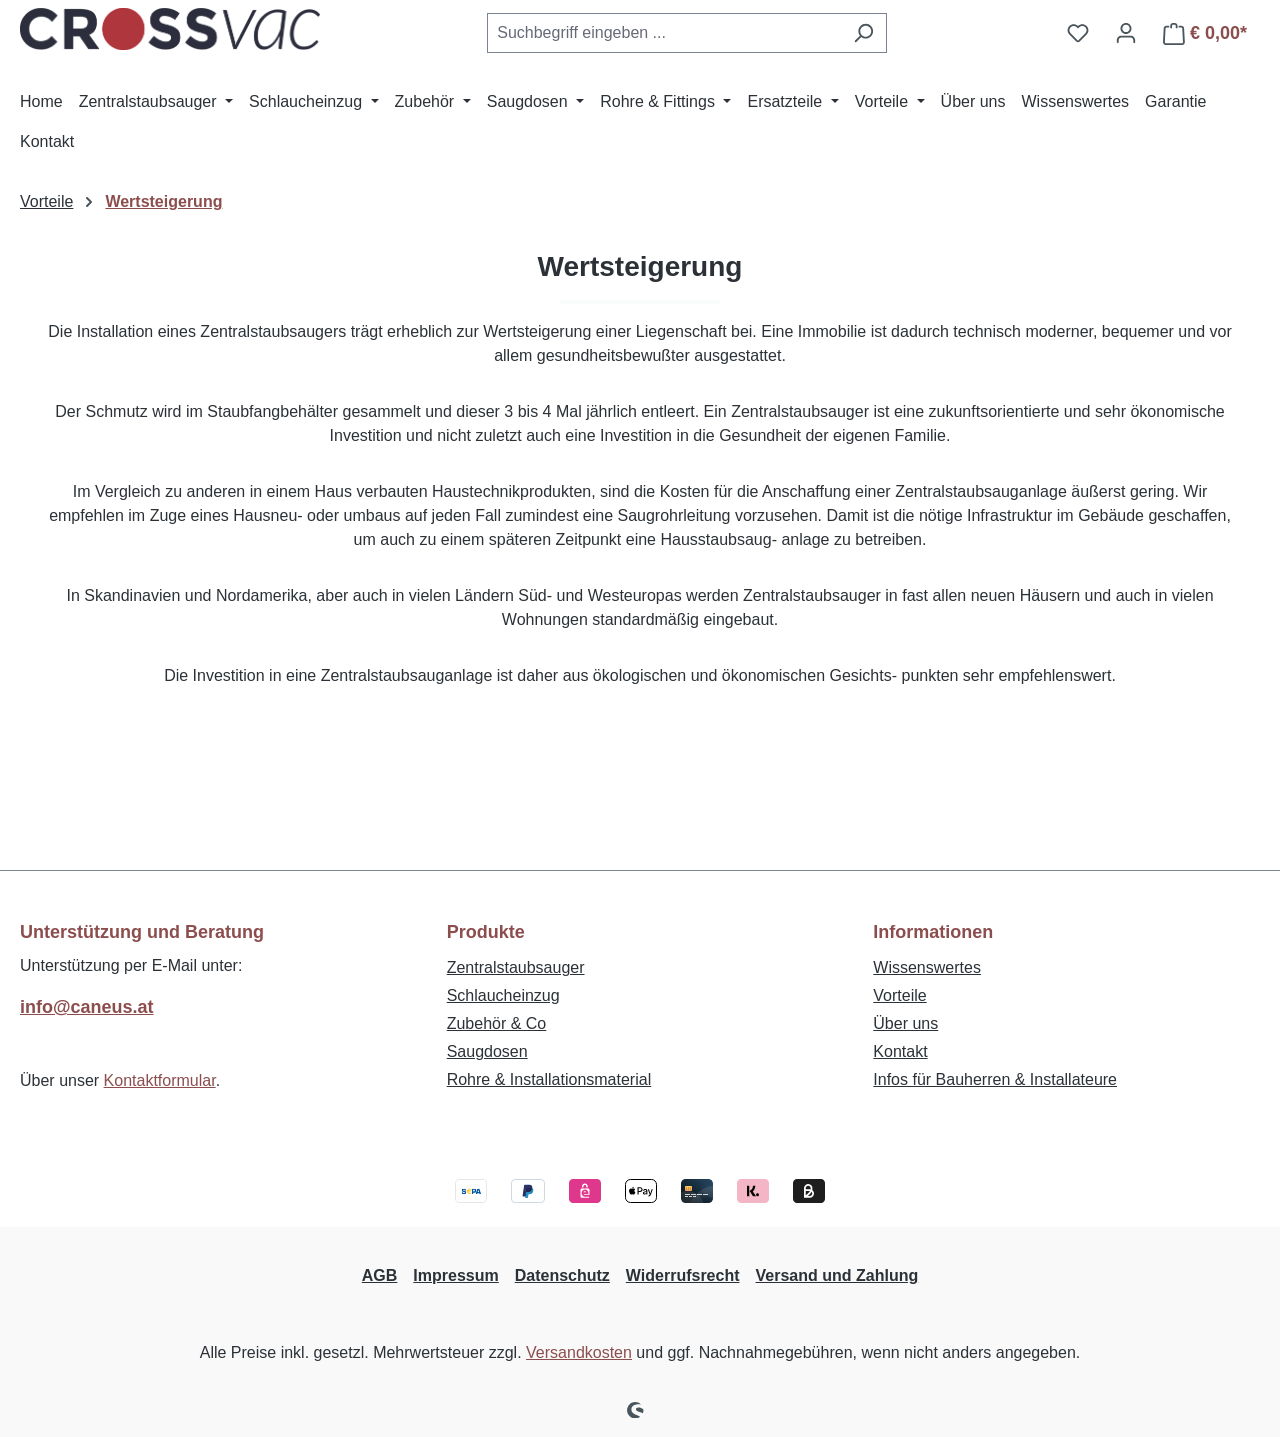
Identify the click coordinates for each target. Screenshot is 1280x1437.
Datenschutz (562, 1275)
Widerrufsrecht (683, 1275)
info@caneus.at (87, 1007)
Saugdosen (487, 1051)
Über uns (905, 1023)
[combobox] (664, 33)
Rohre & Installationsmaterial (549, 1079)
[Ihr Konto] (1126, 33)
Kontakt (900, 1051)
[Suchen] (863, 33)
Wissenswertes (927, 967)
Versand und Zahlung (837, 1275)
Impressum (455, 1275)
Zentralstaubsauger (516, 967)
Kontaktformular (160, 1080)
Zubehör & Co (497, 1023)
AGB (380, 1275)
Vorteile (899, 995)
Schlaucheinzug (503, 995)
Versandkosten (579, 1352)
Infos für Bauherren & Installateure (995, 1079)
